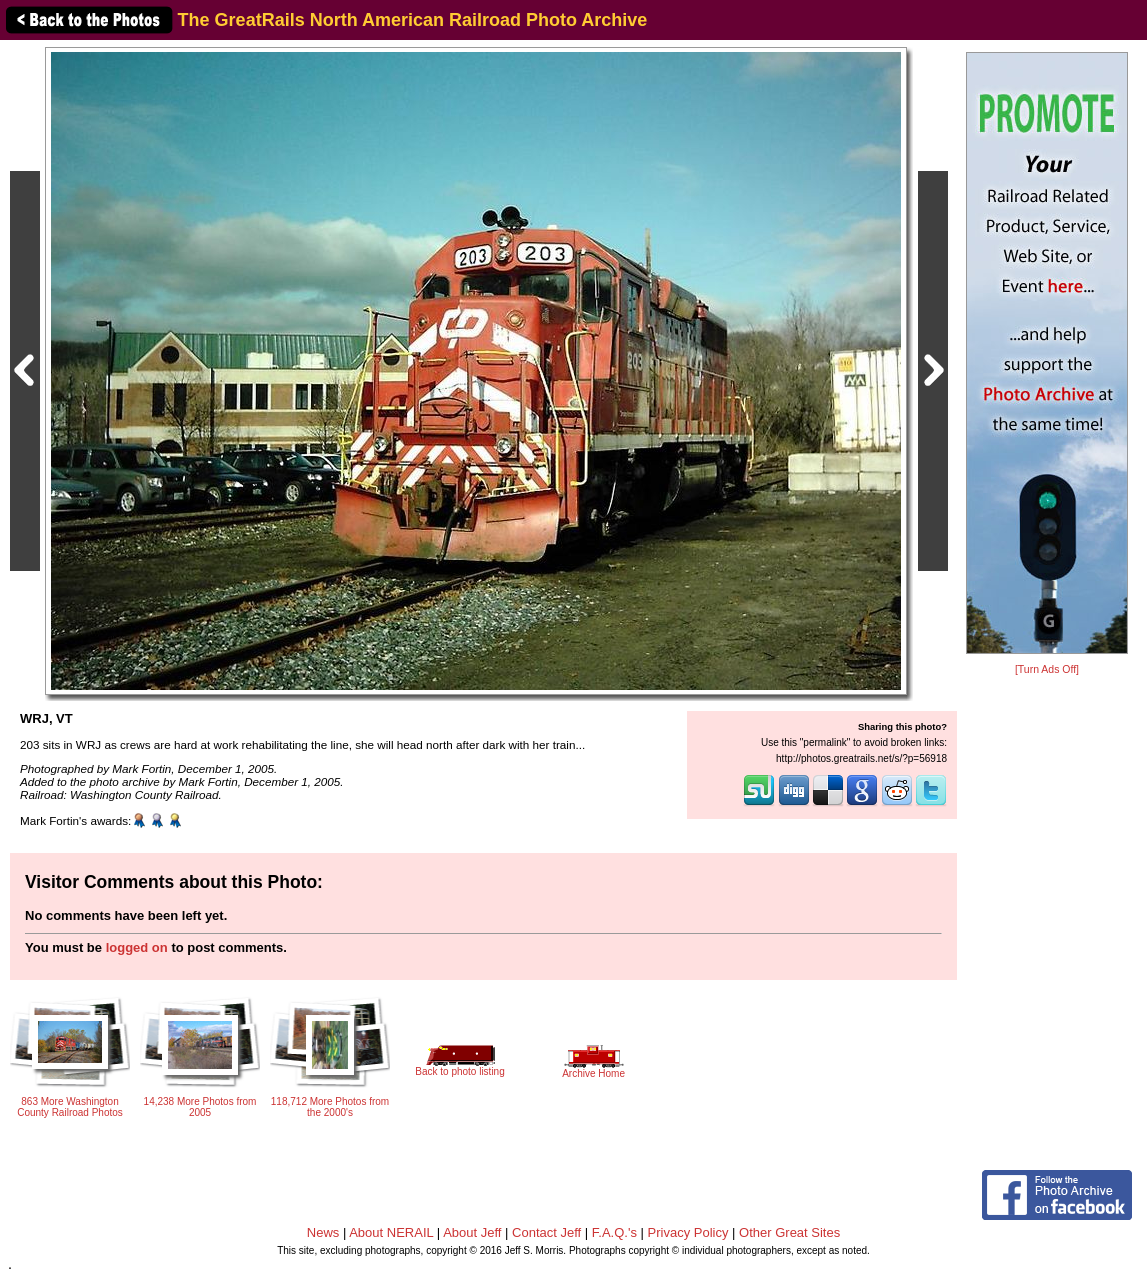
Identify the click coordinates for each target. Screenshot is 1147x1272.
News (323, 1232)
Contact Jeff (546, 1232)
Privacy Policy (688, 1232)
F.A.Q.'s (614, 1232)
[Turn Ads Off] (1047, 669)
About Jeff (472, 1232)
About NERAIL (391, 1232)
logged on (137, 947)
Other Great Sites (789, 1232)
